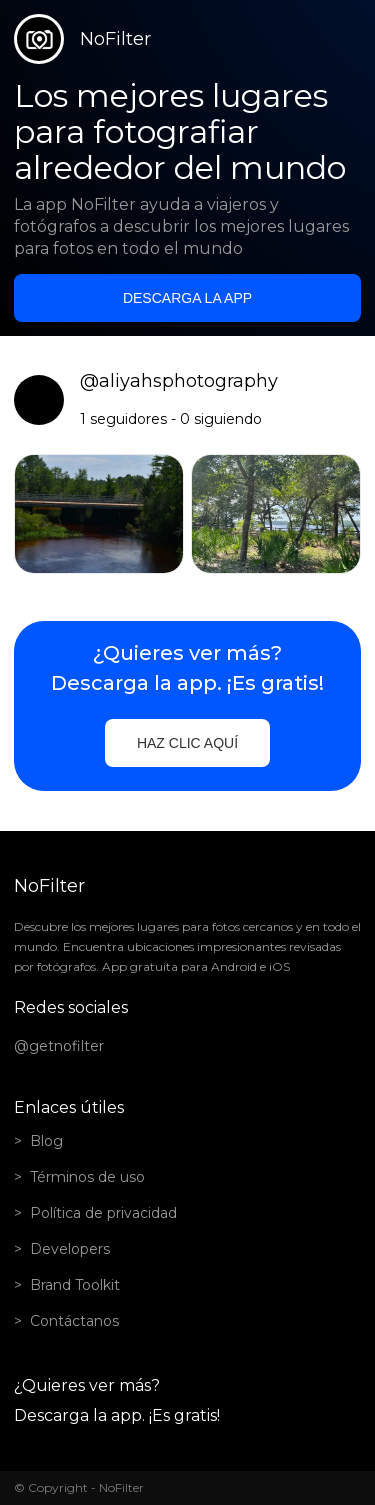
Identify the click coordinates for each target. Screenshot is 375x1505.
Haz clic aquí (187, 743)
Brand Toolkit (75, 1285)
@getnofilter (59, 1046)
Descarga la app (187, 298)
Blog (46, 1141)
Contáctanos (74, 1321)
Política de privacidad (103, 1213)
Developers (70, 1249)
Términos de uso (87, 1177)
